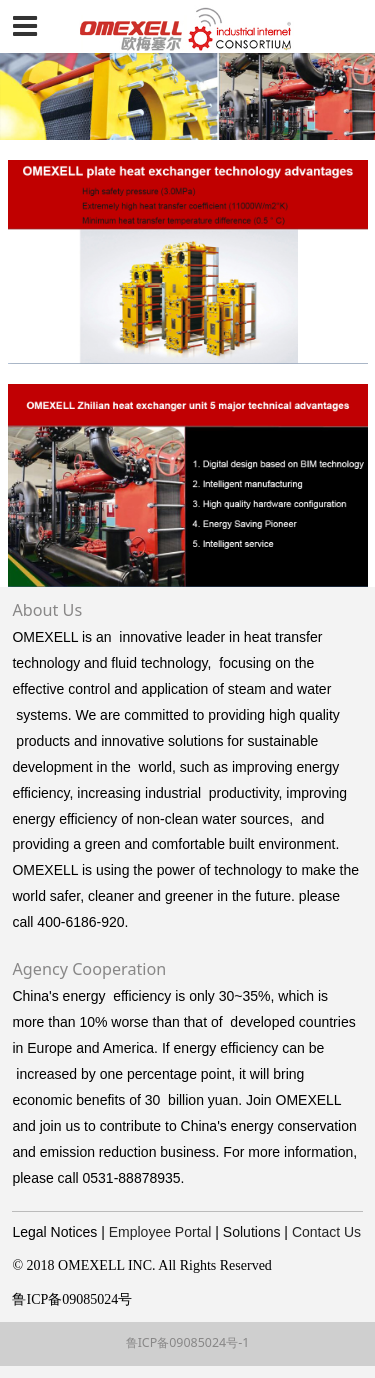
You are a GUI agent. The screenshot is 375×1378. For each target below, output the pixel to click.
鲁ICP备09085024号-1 (188, 1342)
